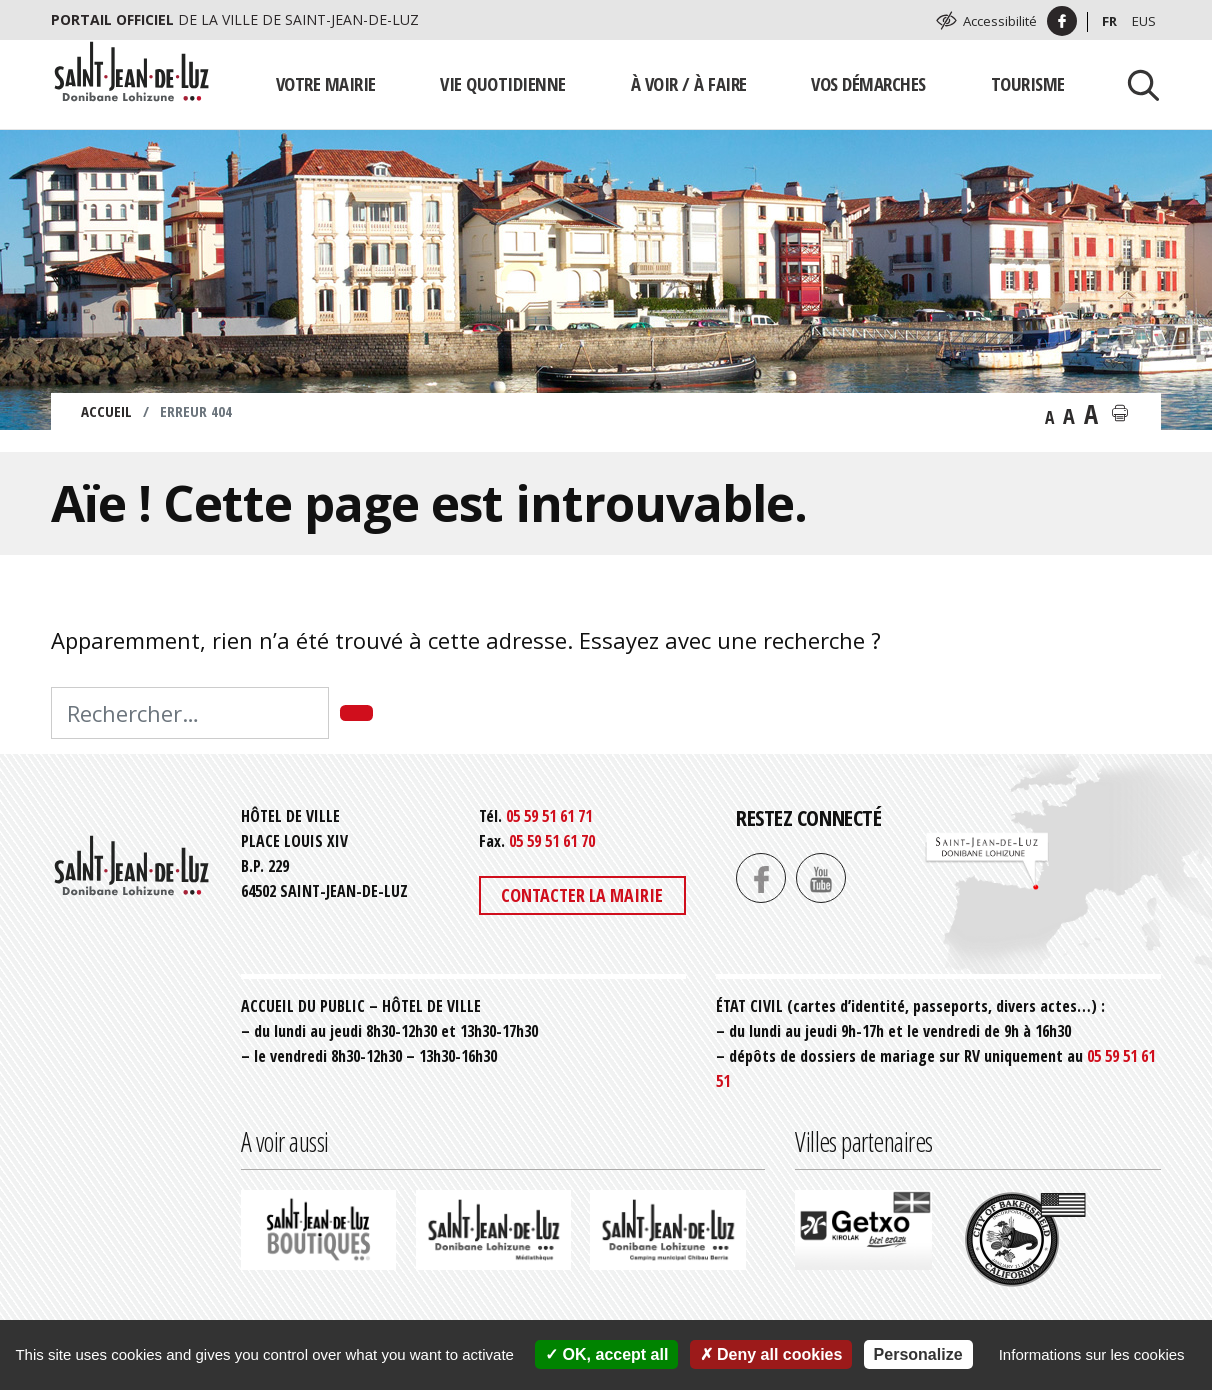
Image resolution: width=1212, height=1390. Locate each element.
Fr (1109, 21)
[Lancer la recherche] (1136, 84)
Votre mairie (326, 83)
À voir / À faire (689, 83)
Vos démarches (868, 83)
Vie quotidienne (503, 83)
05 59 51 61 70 (552, 841)
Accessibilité (1000, 21)
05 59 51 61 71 (549, 816)
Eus (1144, 21)
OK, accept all (606, 1354)
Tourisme (1028, 83)
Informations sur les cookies (1092, 1354)
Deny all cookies (771, 1354)
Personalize (918, 1354)
